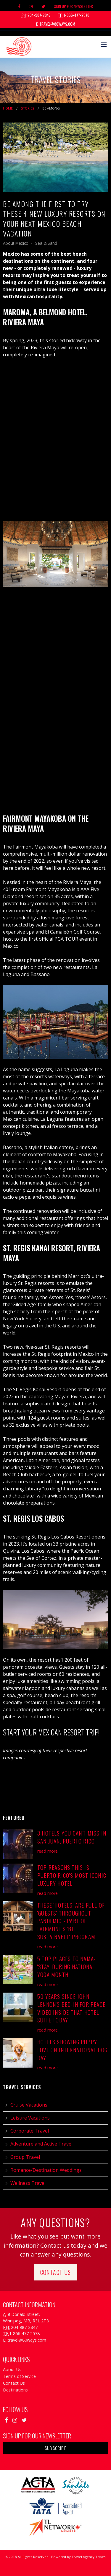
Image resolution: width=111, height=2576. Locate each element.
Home (8, 108)
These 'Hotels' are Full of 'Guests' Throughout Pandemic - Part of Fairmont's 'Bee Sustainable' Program (71, 1921)
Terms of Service (19, 2376)
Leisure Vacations (30, 2118)
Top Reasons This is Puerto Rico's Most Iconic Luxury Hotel (71, 1875)
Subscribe (55, 2448)
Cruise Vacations (28, 2105)
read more (47, 1851)
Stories (27, 108)
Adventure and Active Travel (41, 2144)
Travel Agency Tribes (89, 2556)
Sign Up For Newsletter (73, 6)
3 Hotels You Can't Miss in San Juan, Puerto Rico (71, 1837)
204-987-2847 (36, 15)
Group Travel (25, 2157)
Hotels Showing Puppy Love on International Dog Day (72, 2049)
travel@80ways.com (55, 24)
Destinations (15, 2390)
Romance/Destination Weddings (46, 2170)
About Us (12, 2369)
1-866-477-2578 (73, 15)
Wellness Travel (28, 2183)
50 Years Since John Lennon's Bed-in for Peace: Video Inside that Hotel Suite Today (72, 2008)
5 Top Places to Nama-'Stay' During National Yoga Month (66, 1966)
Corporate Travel (29, 2131)
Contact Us (55, 2272)
